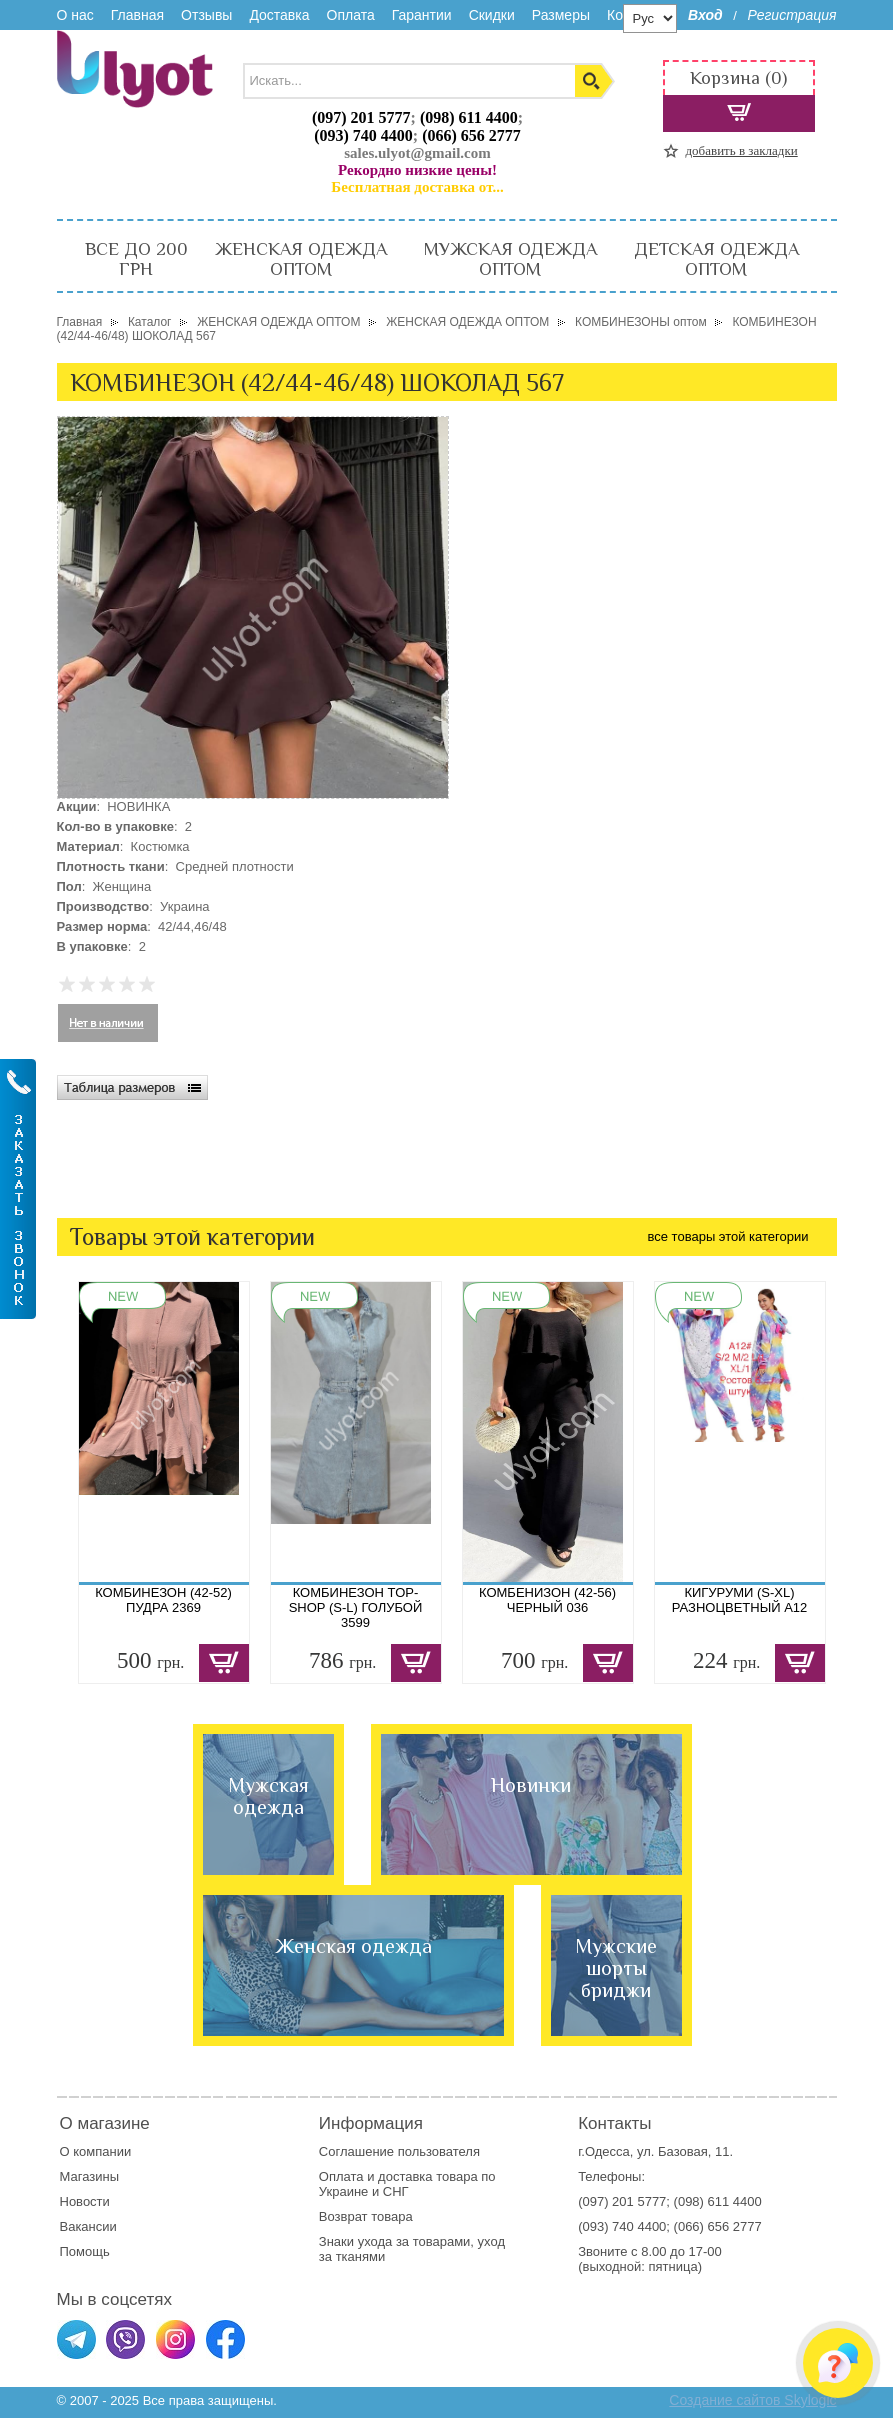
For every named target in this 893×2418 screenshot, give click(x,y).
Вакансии (88, 2226)
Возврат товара (367, 2216)
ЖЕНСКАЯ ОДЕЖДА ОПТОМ (301, 259)
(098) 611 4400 (469, 117)
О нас (75, 15)
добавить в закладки (742, 150)
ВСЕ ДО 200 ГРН (136, 259)
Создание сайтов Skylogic (752, 2400)
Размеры (561, 15)
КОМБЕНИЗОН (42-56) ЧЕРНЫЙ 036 (547, 1600)
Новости (85, 2201)
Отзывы (206, 15)
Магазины (90, 2176)
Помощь (85, 2251)
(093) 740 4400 (363, 135)
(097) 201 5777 (361, 117)
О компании (96, 2151)
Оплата (351, 15)
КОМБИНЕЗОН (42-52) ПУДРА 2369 (163, 1600)
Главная (137, 15)
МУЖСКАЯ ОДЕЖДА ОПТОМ (510, 259)
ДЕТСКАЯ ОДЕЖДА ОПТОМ (716, 259)
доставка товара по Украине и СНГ (407, 2184)
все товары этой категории (728, 1236)
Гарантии (422, 15)
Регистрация (791, 15)
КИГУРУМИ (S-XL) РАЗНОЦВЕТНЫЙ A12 (740, 1600)
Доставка (279, 15)
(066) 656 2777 (471, 135)
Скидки (492, 15)
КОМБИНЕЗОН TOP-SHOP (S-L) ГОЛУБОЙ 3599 (356, 1607)
